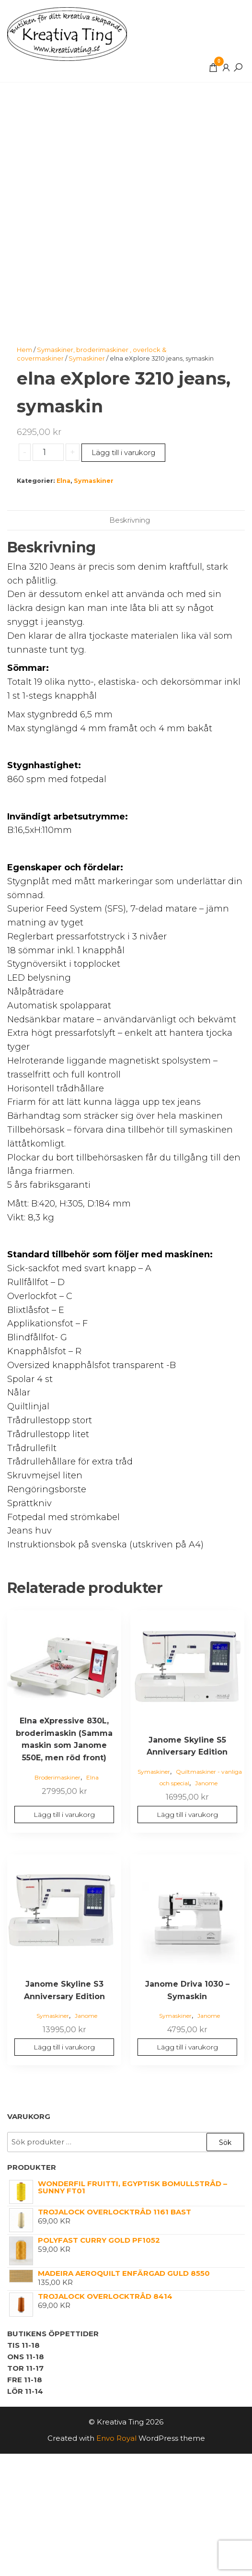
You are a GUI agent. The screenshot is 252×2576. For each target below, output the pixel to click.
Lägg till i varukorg (123, 452)
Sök (225, 2142)
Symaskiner (87, 358)
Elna (63, 480)
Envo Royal (116, 2438)
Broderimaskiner (57, 1777)
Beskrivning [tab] (129, 520)
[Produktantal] (48, 452)
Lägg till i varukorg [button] (64, 1814)
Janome (206, 1783)
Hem (24, 349)
